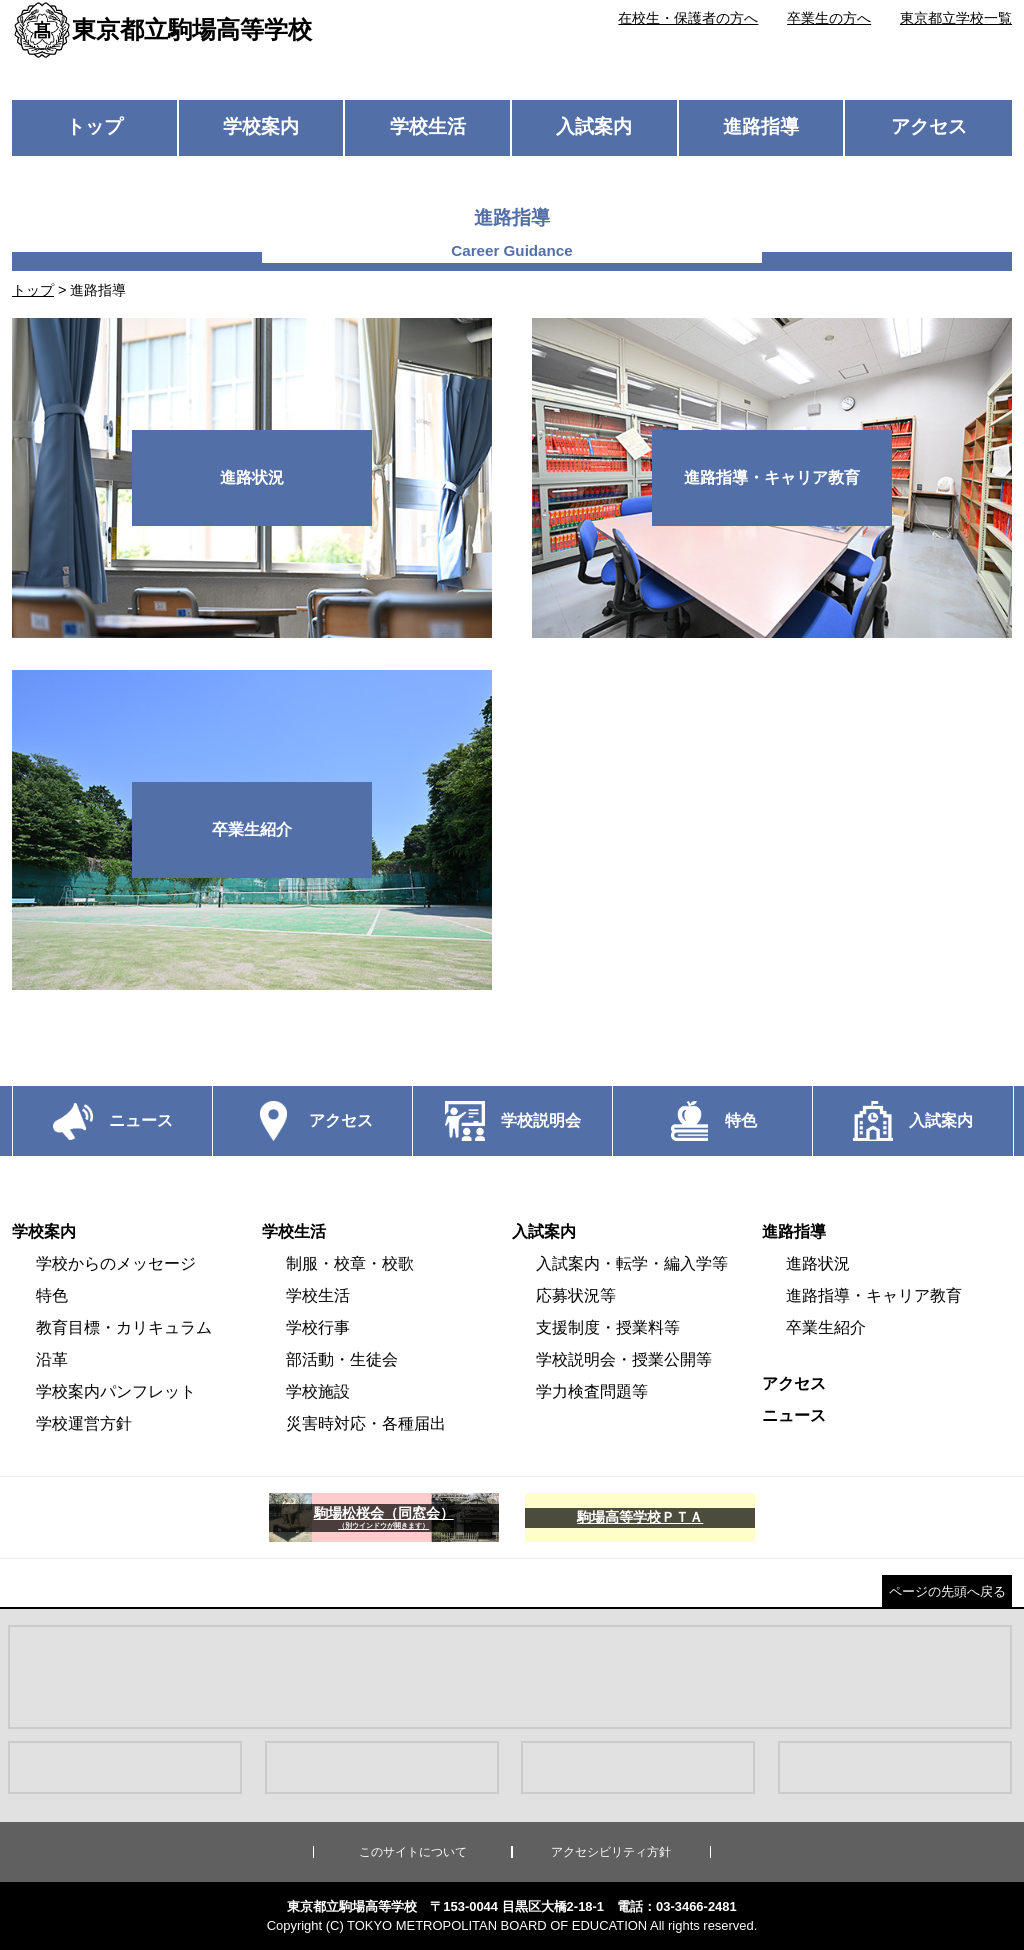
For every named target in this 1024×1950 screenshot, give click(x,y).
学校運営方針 (84, 1423)
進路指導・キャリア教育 (874, 1295)
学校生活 (428, 126)
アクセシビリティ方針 (611, 1852)
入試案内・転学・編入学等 (632, 1263)
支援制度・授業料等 (608, 1327)
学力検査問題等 (592, 1391)
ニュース (794, 1415)
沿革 (52, 1359)
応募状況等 (576, 1295)
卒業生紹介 (826, 1327)
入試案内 (594, 126)
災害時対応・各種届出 (366, 1423)
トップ (94, 126)
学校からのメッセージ (116, 1263)
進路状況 (818, 1263)
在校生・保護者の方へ (688, 18)
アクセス (929, 126)
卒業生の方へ (829, 18)
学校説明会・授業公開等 (624, 1359)
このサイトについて (413, 1852)
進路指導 (761, 126)
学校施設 (318, 1391)
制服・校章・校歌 (350, 1263)
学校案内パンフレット (116, 1391)
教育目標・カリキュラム (124, 1327)
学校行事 (318, 1327)
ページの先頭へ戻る (947, 1591)
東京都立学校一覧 (956, 18)
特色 (52, 1295)
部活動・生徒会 (342, 1359)
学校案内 (261, 126)
